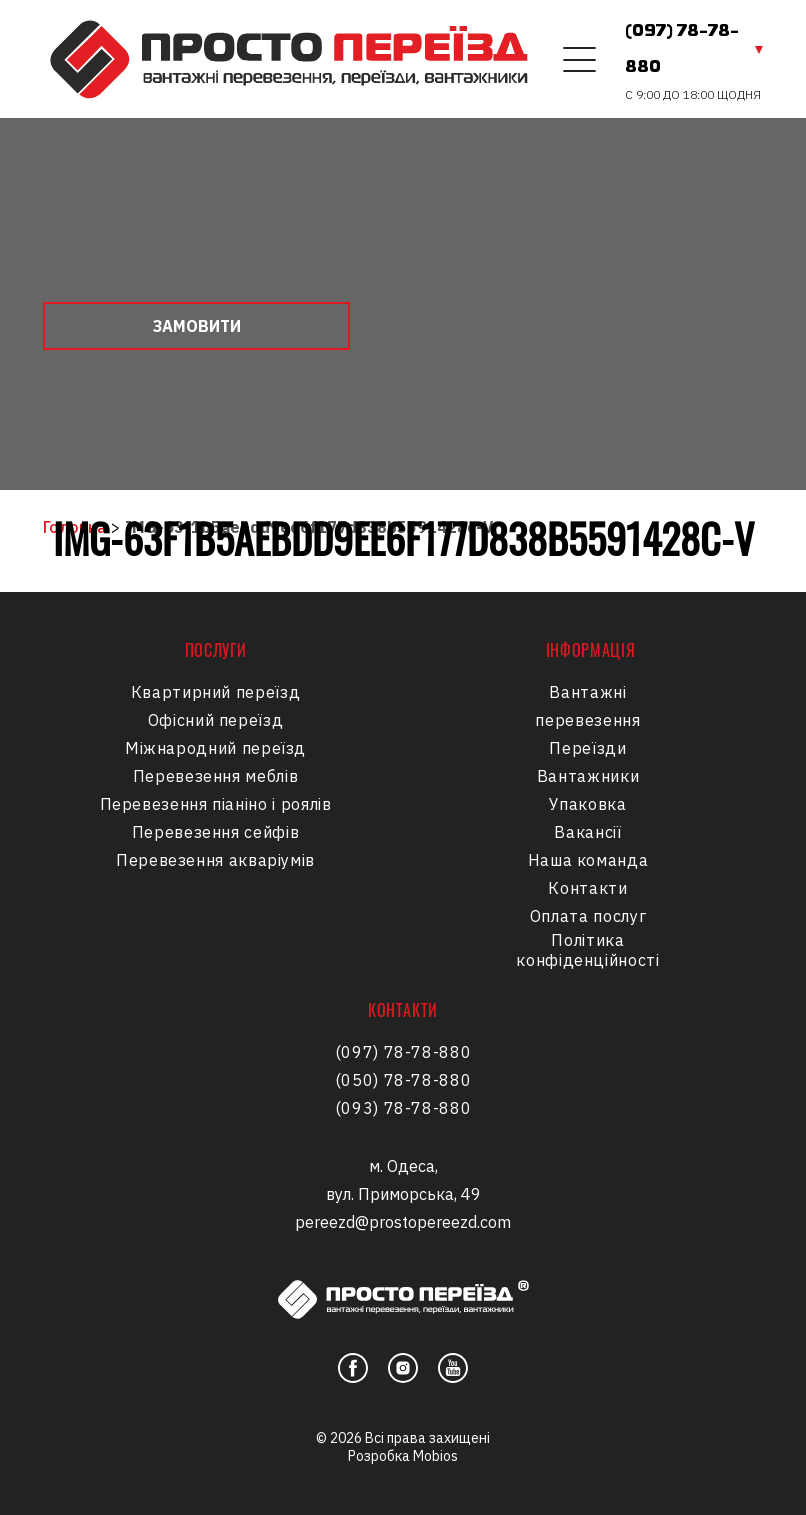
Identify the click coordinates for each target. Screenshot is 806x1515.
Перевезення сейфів (216, 832)
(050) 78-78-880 (403, 1080)
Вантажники (588, 776)
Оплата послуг (588, 916)
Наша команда (588, 860)
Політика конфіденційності (587, 950)
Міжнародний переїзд (215, 748)
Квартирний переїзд (216, 692)
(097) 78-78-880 (682, 50)
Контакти (587, 888)
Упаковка (587, 804)
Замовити (197, 326)
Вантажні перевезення (587, 706)
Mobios (435, 1456)
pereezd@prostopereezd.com (403, 1222)
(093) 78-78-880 (403, 1108)
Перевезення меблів (216, 776)
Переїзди (587, 748)
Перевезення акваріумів (215, 860)
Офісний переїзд (216, 720)
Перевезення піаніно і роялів (216, 804)
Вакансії (587, 832)
